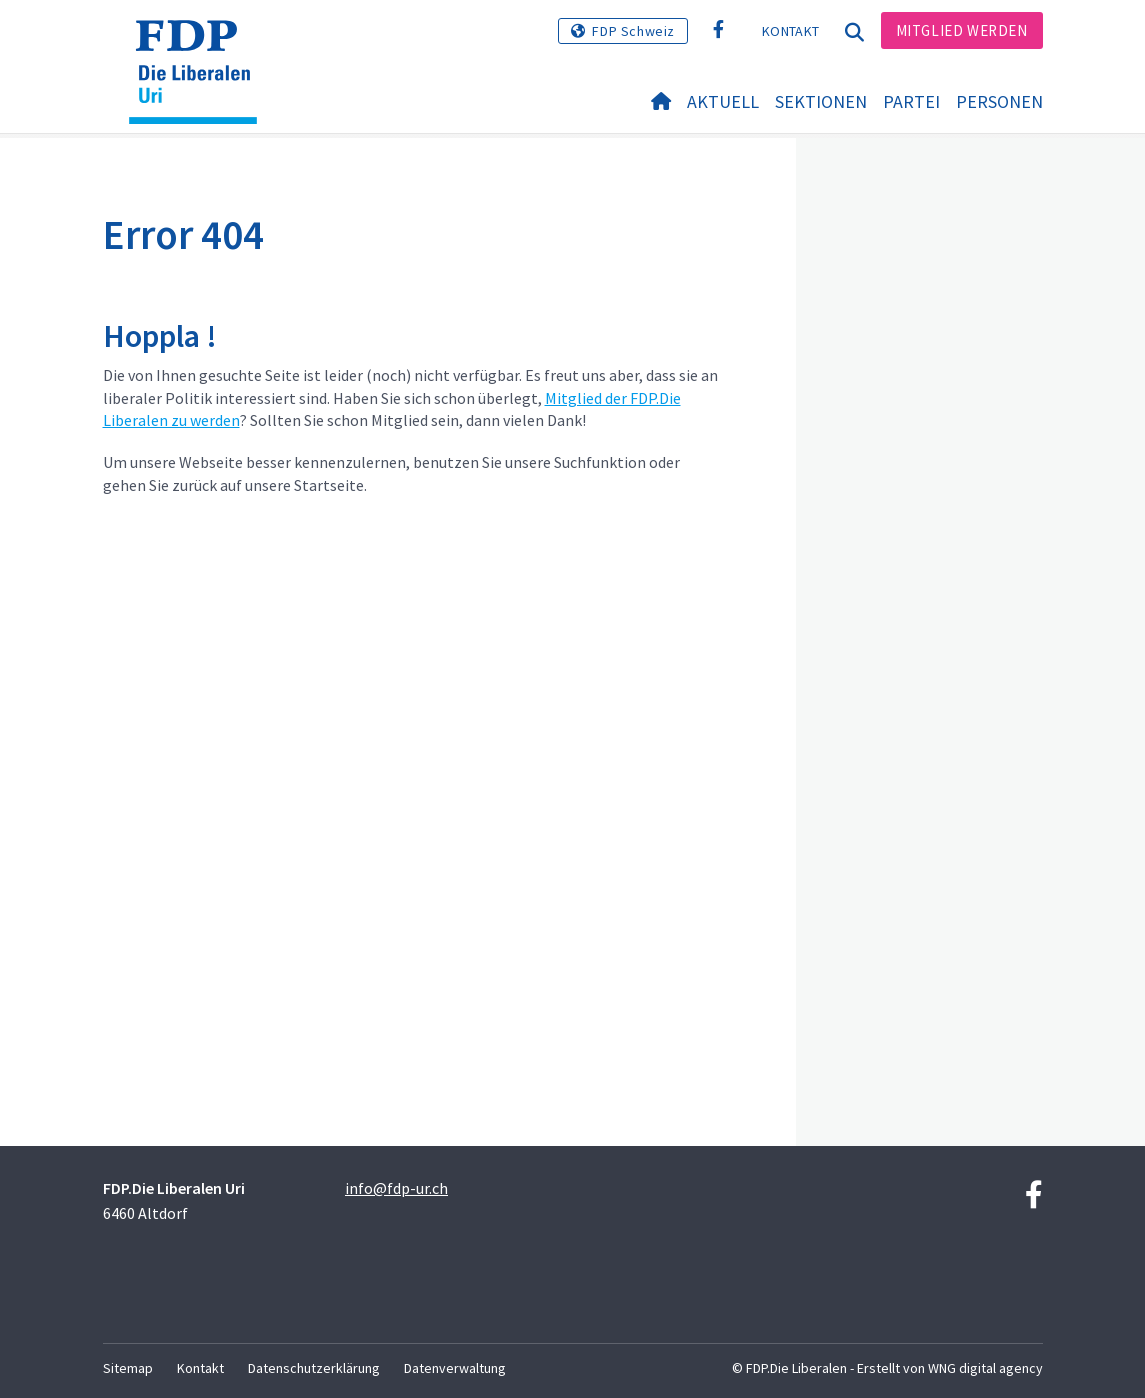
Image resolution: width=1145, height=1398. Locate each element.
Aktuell (723, 101)
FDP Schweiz (633, 31)
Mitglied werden (962, 30)
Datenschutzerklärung (314, 1368)
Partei (911, 101)
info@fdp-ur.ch (396, 1188)
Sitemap (128, 1368)
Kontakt (790, 31)
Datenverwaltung (455, 1368)
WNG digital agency (985, 1368)
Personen (999, 101)
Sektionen (821, 101)
